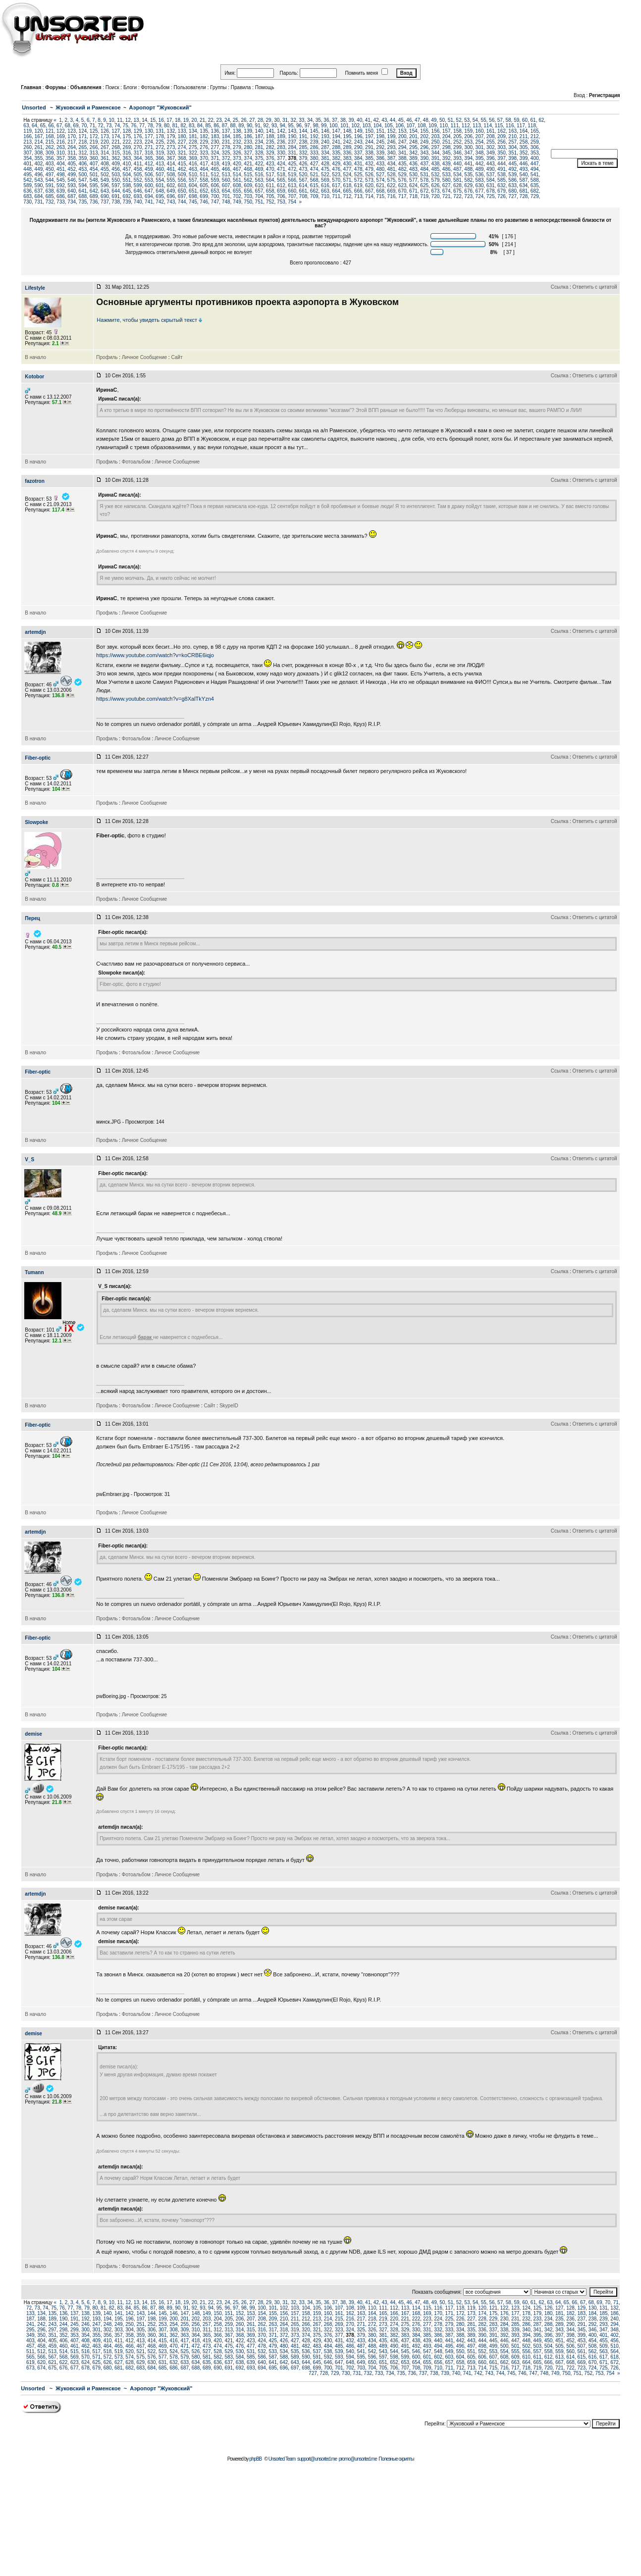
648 (160, 191)
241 (336, 142)
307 (27, 152)
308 (39, 152)
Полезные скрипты (396, 2459)
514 (237, 174)
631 (490, 185)
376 (270, 158)
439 (446, 163)
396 (490, 158)
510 (193, 174)
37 (334, 120)
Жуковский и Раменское (87, 107)
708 (303, 196)
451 (60, 169)
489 (480, 169)
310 (60, 152)
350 (501, 152)
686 (60, 196)
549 (105, 180)
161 (490, 131)
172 (94, 136)
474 (314, 169)
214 (39, 142)
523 (336, 174)
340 (391, 152)
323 (204, 152)
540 (524, 174)
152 (391, 131)
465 (215, 169)
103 (367, 125)
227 (182, 142)
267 (105, 147)
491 (501, 169)
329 (270, 152)
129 (138, 131)
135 (204, 131)
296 (424, 147)
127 (115, 131)
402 (39, 163)
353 (535, 152)
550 (115, 180)
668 (380, 191)
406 (83, 163)
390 (424, 158)
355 (39, 158)
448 (27, 169)
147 (336, 131)
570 (336, 180)
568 (314, 180)
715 (380, 196)
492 (512, 169)
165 (535, 131)
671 (413, 191)
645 (127, 191)
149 (358, 131)
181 (193, 136)
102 (355, 125)
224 (149, 142)
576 (402, 180)
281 (259, 147)
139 (248, 131)
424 (281, 163)
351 (512, 152)
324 (215, 152)
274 (182, 147)
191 (303, 136)
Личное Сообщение (144, 357)
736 (94, 202)
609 (248, 185)
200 (402, 136)
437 (424, 163)
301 (480, 147)
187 (259, 136)
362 (115, 158)
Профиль (106, 357)
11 (119, 120)
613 (292, 185)
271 (149, 147)
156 (435, 131)
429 (336, 163)
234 (259, 142)
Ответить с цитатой (595, 287)
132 (171, 131)
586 (512, 180)
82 (183, 125)
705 (270, 196)
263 (60, 147)
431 (358, 163)
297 (435, 147)
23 (218, 120)
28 (260, 120)
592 (60, 185)
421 (248, 163)
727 (512, 196)
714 (369, 196)
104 (378, 125)
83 (191, 125)
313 (94, 152)
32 (293, 120)
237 (292, 142)
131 (160, 131)
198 (380, 136)
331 (292, 152)
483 (413, 169)
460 (160, 169)
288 (336, 147)
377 (281, 158)
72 (101, 125)
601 (160, 185)
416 (193, 163)
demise (33, 1734)
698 (193, 196)
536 (480, 174)
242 (347, 142)
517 (270, 174)
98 (315, 125)
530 (413, 174)
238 (303, 142)
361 (105, 158)
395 (480, 158)
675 (457, 191)
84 (200, 125)
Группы (218, 87)
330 (281, 152)
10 (111, 120)
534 (457, 174)
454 (94, 169)
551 (127, 180)
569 (325, 180)
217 (71, 142)
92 (265, 125)
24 (227, 120)
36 (326, 120)
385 (369, 158)
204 (446, 136)
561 (237, 180)
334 (325, 152)
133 (182, 131)
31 (285, 120)
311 (71, 152)
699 (204, 196)
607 (226, 185)
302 (490, 147)
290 (358, 147)
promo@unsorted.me (358, 2459)
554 (160, 180)
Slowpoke (36, 822)
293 (391, 147)
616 (325, 185)
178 (160, 136)
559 (215, 180)
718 (413, 196)
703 (248, 196)
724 (480, 196)
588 (535, 180)
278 (226, 147)
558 (204, 180)
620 (369, 185)
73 (108, 125)
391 (435, 158)
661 (303, 191)
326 (237, 152)
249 (424, 142)
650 (182, 191)
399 (524, 158)
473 (303, 169)
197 (369, 136)
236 (281, 142)
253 (468, 142)
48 (425, 120)
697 (182, 196)
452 (71, 169)
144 (303, 131)
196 (358, 136)
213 (27, 142)
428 (325, 163)
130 (149, 131)
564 (270, 180)
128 (127, 131)
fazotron (34, 481)
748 (226, 202)
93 (274, 125)
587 (524, 180)
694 (149, 196)
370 (204, 158)
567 (303, 180)
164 (524, 131)
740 (138, 202)
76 (133, 125)
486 (446, 169)
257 (512, 142)
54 (475, 120)
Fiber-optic (38, 758)
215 (50, 142)
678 (490, 191)
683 (27, 196)
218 (83, 142)
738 (115, 202)
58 (508, 120)
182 (204, 136)
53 (467, 120)
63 (26, 125)
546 (71, 180)
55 (483, 120)
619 (358, 185)
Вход (579, 95)
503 (115, 174)
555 (171, 180)
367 (171, 158)
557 (193, 180)
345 (446, 152)
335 (336, 152)
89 (241, 125)
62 (541, 120)
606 (215, 185)
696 (171, 196)
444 (501, 163)
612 (281, 185)
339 (380, 152)
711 (336, 196)
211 (524, 136)
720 (435, 196)
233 (248, 142)
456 (115, 169)
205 (457, 136)
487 (457, 169)
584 (490, 180)
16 (161, 120)
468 (248, 169)
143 (292, 131)
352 (524, 152)
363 (127, 158)
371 (215, 158)
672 (424, 191)
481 (391, 169)
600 (149, 185)
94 (282, 125)
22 (211, 120)
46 (409, 120)
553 (149, 180)
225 (160, 142)
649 (171, 191)
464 (204, 169)
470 (270, 169)
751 (259, 202)
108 (422, 125)
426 (303, 163)
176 (138, 136)
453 (83, 169)
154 (413, 131)
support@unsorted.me (317, 2459)
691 (115, 196)
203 (435, 136)
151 (380, 131)
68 (67, 125)
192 (314, 136)
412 (149, 163)
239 (314, 142)
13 (136, 120)
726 (501, 196)
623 (402, 185)
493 (524, 169)
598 (127, 185)
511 (204, 174)
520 (303, 174)
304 (512, 147)
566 (292, 180)
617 (336, 185)
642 (94, 191)
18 (177, 120)
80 (166, 125)
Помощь (264, 87)
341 (402, 152)
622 (391, 185)
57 (500, 120)
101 (344, 125)
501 (94, 174)
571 (347, 180)
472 (292, 169)
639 (60, 191)
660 (292, 191)
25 (235, 120)
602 (171, 185)
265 (83, 147)
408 (105, 163)
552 (138, 180)
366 (160, 158)
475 (325, 169)
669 (391, 191)
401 (27, 163)
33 (301, 120)
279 (237, 147)
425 (292, 163)
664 (336, 191)
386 (380, 158)
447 (535, 163)
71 (92, 125)
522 (325, 174)
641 (83, 191)
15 (153, 120)
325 (226, 152)
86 (216, 125)
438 (435, 163)
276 (204, 147)
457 (127, 169)
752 (270, 202)
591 (50, 185)
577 (413, 180)
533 (446, 174)
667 (369, 191)
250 (435, 142)
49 (433, 120)
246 (391, 142)
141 (270, 131)
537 (490, 174)
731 (39, 202)
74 (117, 125)
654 (226, 191)
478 (358, 169)
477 (347, 169)
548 (94, 180)
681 (524, 191)
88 (233, 125)
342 (413, 152)
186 (248, 136)
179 (171, 136)
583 (480, 180)
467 (237, 169)
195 (347, 136)
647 (149, 191)
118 (532, 125)
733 (60, 202)
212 (535, 136)
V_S (29, 1159)
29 (268, 120)
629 (468, 185)
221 (115, 142)
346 (457, 152)
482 (402, 169)
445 (512, 163)
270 (138, 147)
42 (375, 120)
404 (60, 163)
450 (50, 169)
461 (171, 169)
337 (358, 152)
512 (215, 174)
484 (424, 169)
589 (27, 185)
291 (369, 147)
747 (215, 202)
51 (450, 120)
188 (270, 136)
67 (59, 125)
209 (501, 136)
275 (193, 147)
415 (182, 163)
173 (105, 136)
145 (314, 131)
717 (402, 196)
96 (299, 125)
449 (39, 169)
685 (50, 196)
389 (413, 158)
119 (27, 131)
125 (94, 131)
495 (27, 174)
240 (325, 142)
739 (127, 202)
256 (501, 142)
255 (490, 142)
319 (160, 152)
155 (424, 131)
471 (281, 169)
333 (314, 152)
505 (138, 174)
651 (193, 191)
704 (259, 196)
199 (391, 136)
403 (50, 163)
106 (399, 125)
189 (281, 136)
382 (336, 158)
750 (248, 202)
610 (259, 185)
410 (127, 163)
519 (292, 174)
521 (314, 174)
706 (281, 196)
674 (446, 191)
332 (303, 152)
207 (480, 136)
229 (204, 142)
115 (499, 125)
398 (512, 158)
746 (204, 202)
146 (325, 131)
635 (535, 185)
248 (413, 142)
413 (160, 163)
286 (314, 147)
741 (149, 202)
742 (160, 202)
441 (468, 163)
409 (115, 163)
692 (127, 196)
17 (169, 120)
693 (138, 196)
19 (186, 120)
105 (388, 125)
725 (490, 196)
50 (442, 120)
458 (138, 169)
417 (204, 163)
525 (358, 174)
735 (83, 202)
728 (524, 196)
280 (248, 147)
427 (314, 163)
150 (369, 131)
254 (480, 142)
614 (303, 185)
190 (292, 136)
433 (380, 163)
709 (314, 196)
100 (333, 125)
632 (501, 185)
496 (39, 174)
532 (435, 174)
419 (226, 163)
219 (94, 142)
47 (417, 120)
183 (215, 136)
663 (325, 191)
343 (424, 152)
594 (83, 185)
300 (468, 147)
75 (125, 125)
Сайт (176, 357)
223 (138, 142)
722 (457, 196)
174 (115, 136)
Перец (32, 918)
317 (138, 152)
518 (281, 174)
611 (270, 185)
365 (149, 158)
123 (71, 131)
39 (351, 120)
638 (50, 191)
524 (347, 174)
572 (358, 180)
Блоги (130, 87)
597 (115, 185)
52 (458, 120)
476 (336, 169)
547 (83, 180)
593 (71, 185)
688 (83, 196)
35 (318, 120)
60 (525, 120)
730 (27, 202)
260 (27, 147)
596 (105, 185)
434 (391, 163)
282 (270, 147)
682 (535, 191)
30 (276, 120)
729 (535, 196)
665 (347, 191)
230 (215, 142)
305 (524, 147)
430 (347, 163)
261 (39, 147)
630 (480, 185)
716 (391, 196)
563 (259, 180)
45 (401, 120)
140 (259, 131)
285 (303, 147)
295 (413, 147)
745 (193, 202)
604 (193, 185)
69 (75, 125)
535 (468, 174)
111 (455, 125)
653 (215, 191)
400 (535, 158)
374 (248, 158)
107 (411, 125)
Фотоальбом (155, 87)
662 (314, 191)
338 (369, 152)
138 (237, 131)
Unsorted (34, 107)
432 (369, 163)
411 (138, 163)
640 (71, 191)
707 (292, 196)
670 (402, 191)
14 (144, 120)
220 (105, 142)
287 (325, 147)
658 (270, 191)
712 (347, 196)
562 (248, 180)
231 (226, 142)
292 (380, 147)
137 (226, 131)
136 (215, 131)
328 (259, 152)
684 (39, 196)
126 (105, 131)
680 (512, 191)
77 (142, 125)
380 (314, 158)
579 (435, 180)
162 (501, 131)
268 (115, 147)
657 (259, 191)
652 (204, 191)
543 (39, 180)
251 (446, 142)
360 (94, 158)
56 (491, 120)
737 (105, 202)
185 (237, 136)
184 (226, 136)
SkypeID (228, 1405)
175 (127, 136)
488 (468, 169)
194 (336, 136)
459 (149, 169)
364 (138, 158)
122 (60, 131)
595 (94, 185)
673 (435, 191)
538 (501, 174)
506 (149, 174)
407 (94, 163)
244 (369, 142)
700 (215, 196)
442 (480, 163)
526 (369, 174)
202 (424, 136)
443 (490, 163)
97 (307, 125)
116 (510, 125)
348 (480, 152)
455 (105, 169)
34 (310, 120)
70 (84, 125)
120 (39, 131)
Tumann (34, 1272)
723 (468, 196)
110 (443, 125)
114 (487, 125)
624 (413, 185)
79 (158, 125)
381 (325, 158)
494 (535, 169)
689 (94, 196)
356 (50, 158)
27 (252, 120)
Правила (241, 87)
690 (105, 196)
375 (259, 158)
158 (457, 131)
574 (380, 180)
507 (160, 174)
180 (182, 136)
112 (466, 125)
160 (480, 131)
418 (215, 163)
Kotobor (34, 376)
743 (171, 202)
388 (402, 158)
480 (380, 169)
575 (391, 180)
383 (347, 158)
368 (182, 158)
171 (83, 136)
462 (182, 169)
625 (424, 185)
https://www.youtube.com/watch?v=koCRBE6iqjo (155, 655)
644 (115, 191)
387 (391, 158)
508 (171, 174)
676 (468, 191)
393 (457, 158)
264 (71, 147)
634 (524, 185)
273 (171, 147)
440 (457, 163)
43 (384, 120)
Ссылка (559, 287)
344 (435, 152)
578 (424, 180)
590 (39, 185)
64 (34, 125)
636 (27, 191)
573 (369, 180)
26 (243, 120)
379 (303, 158)
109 (432, 125)
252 (457, 142)
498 (60, 174)
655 (237, 191)
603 (182, 185)
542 (27, 180)
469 (259, 169)
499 (71, 174)
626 (435, 185)
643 (105, 191)
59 (516, 120)
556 (182, 180)
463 (193, 169)
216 (60, 142)
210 (512, 136)
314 (105, 152)
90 (249, 125)
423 (270, 163)
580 (446, 180)
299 (457, 147)
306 (535, 147)
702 (237, 196)
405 (71, 163)
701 (226, 196)
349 (490, 152)
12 (128, 120)
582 (468, 180)
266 (94, 147)
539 (512, 174)
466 (226, 169)
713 (358, 196)
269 (127, 147)
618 (347, 185)
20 (194, 120)
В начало (35, 357)
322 (193, 152)
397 (501, 158)
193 (325, 136)
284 (292, 147)
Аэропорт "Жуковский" (160, 107)
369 (193, 158)
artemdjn (35, 632)
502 (105, 174)
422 (259, 163)
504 (127, 174)
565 (281, 180)
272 (160, 147)
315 (115, 152)
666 (358, 191)
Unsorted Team (282, 2459)
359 (83, 158)
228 (193, 142)
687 (71, 196)
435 (402, 163)
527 (380, 174)
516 (259, 174)
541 (535, 174)
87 (224, 125)
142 (281, 131)
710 (325, 196)
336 (347, 152)
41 (368, 120)
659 (281, 191)
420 (237, 163)
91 (258, 125)
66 (50, 125)
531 (424, 174)
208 (490, 136)
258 (524, 142)
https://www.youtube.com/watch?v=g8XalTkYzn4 (155, 699)
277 (215, 147)
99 (323, 125)
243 (358, 142)
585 (501, 180)
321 (182, 152)
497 (50, 174)
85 (208, 125)
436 (413, 163)
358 (71, 158)
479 (369, 169)
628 (457, 185)
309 (50, 152)
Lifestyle (35, 288)
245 (380, 142)
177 (149, 136)
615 (314, 185)
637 (39, 191)
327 (248, 152)
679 (501, 191)
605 (204, 185)
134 (193, 131)
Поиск (112, 87)
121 (50, 131)
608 (237, 185)
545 (60, 180)
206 (468, 136)
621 (380, 185)
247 (402, 142)
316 (127, 152)
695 (160, 196)
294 (402, 147)
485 (435, 169)
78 (150, 125)
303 (501, 147)
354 (27, 158)
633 (512, 185)
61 (533, 120)
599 (138, 185)
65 (43, 125)
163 (512, 131)
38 (343, 120)
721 (446, 196)
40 (359, 120)
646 (138, 191)
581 (457, 180)
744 (182, 202)
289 (347, 147)
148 (347, 131)
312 (83, 152)
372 (226, 158)
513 (226, 174)
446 (524, 163)
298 (446, 147)
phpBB (255, 2459)
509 (182, 174)
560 (226, 180)
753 (281, 202)
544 (50, 180)
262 (50, 147)
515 (248, 174)
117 (521, 125)
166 (27, 136)
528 (391, 174)
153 (402, 131)
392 (446, 158)
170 (71, 136)
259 (535, 142)
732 (50, 202)
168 (50, 136)
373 (237, 158)
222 (127, 142)
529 (402, 174)
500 (83, 174)
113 (477, 125)
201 (413, 136)
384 (358, 158)
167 (39, 136)
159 (468, 131)
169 (60, 136)
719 (424, 196)
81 (175, 125)
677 (480, 191)
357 (60, 158)
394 (468, 158)
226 (171, 142)
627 (446, 185)
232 (237, 142)
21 (202, 120)
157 (446, 131)
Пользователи (190, 87)
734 (71, 202)
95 (290, 125)
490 (490, 169)
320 (171, 152)
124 (83, 131)
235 (270, 142)
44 (392, 120)
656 (248, 191)
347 (468, 152)
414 (171, 163)
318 (149, 152)
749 (237, 202)
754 (292, 202)
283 (281, 147)
